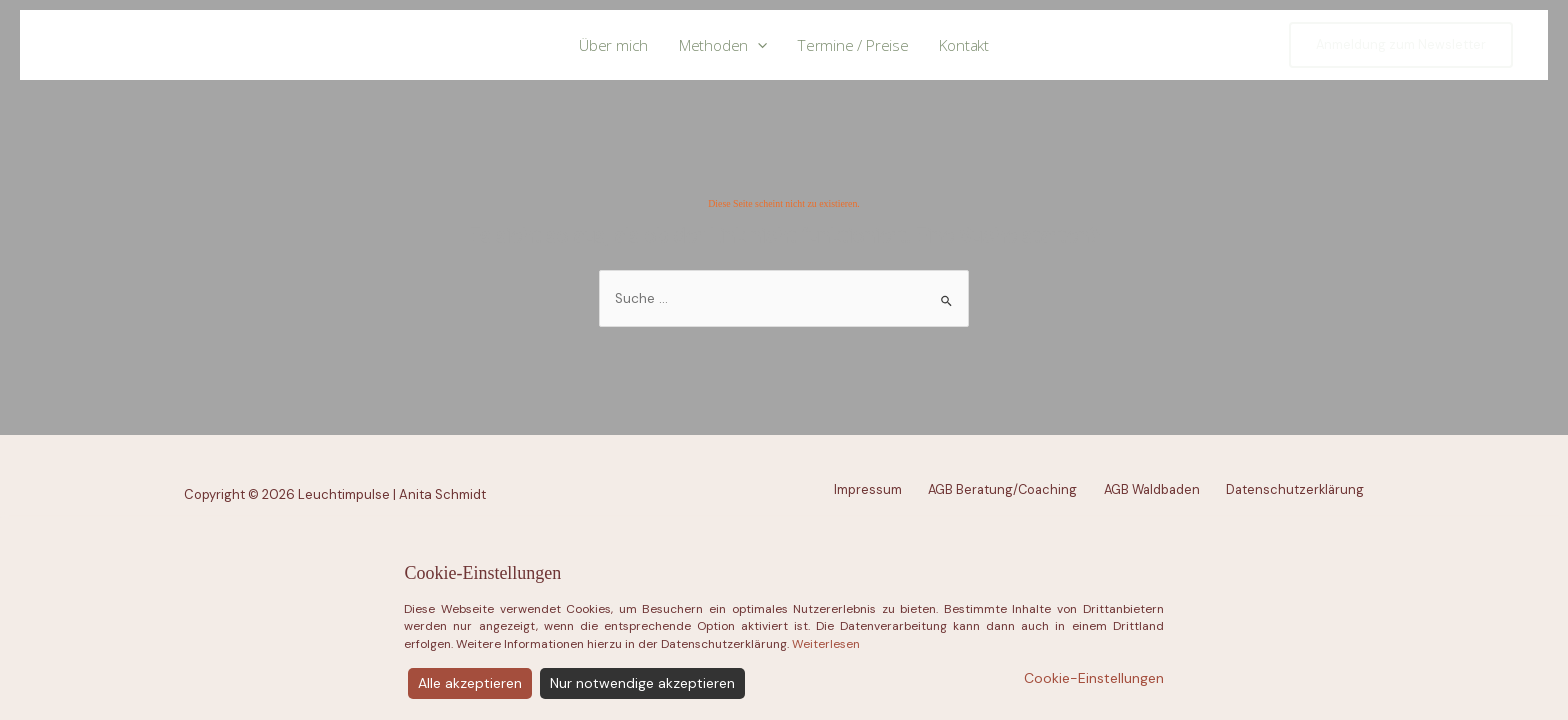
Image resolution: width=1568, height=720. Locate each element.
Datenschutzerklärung (1295, 489)
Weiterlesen (826, 696)
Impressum (868, 489)
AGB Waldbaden (1152, 489)
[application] (757, 45)
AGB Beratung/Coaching (1002, 489)
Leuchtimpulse (131, 44)
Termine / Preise (853, 45)
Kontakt (964, 45)
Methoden (723, 45)
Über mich (613, 45)
